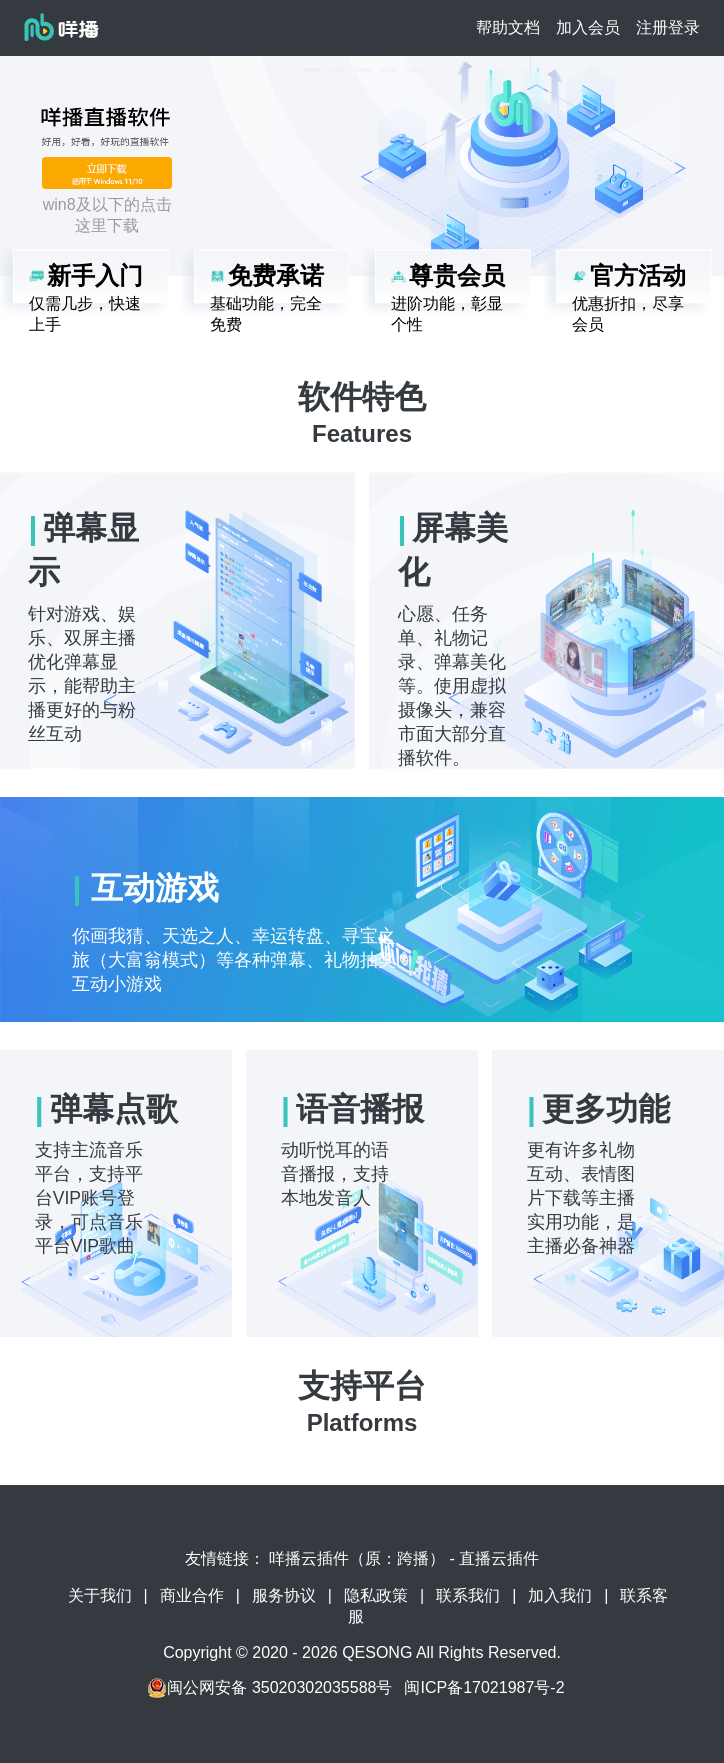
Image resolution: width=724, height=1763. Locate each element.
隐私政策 (376, 1595)
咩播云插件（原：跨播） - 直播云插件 (404, 1558)
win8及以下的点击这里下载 (107, 215)
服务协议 (284, 1595)
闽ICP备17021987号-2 (484, 1687)
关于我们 (100, 1595)
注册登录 (668, 27)
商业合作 (192, 1595)
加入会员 (588, 27)
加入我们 (560, 1595)
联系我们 (468, 1595)
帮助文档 (508, 27)
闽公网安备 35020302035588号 (269, 1688)
